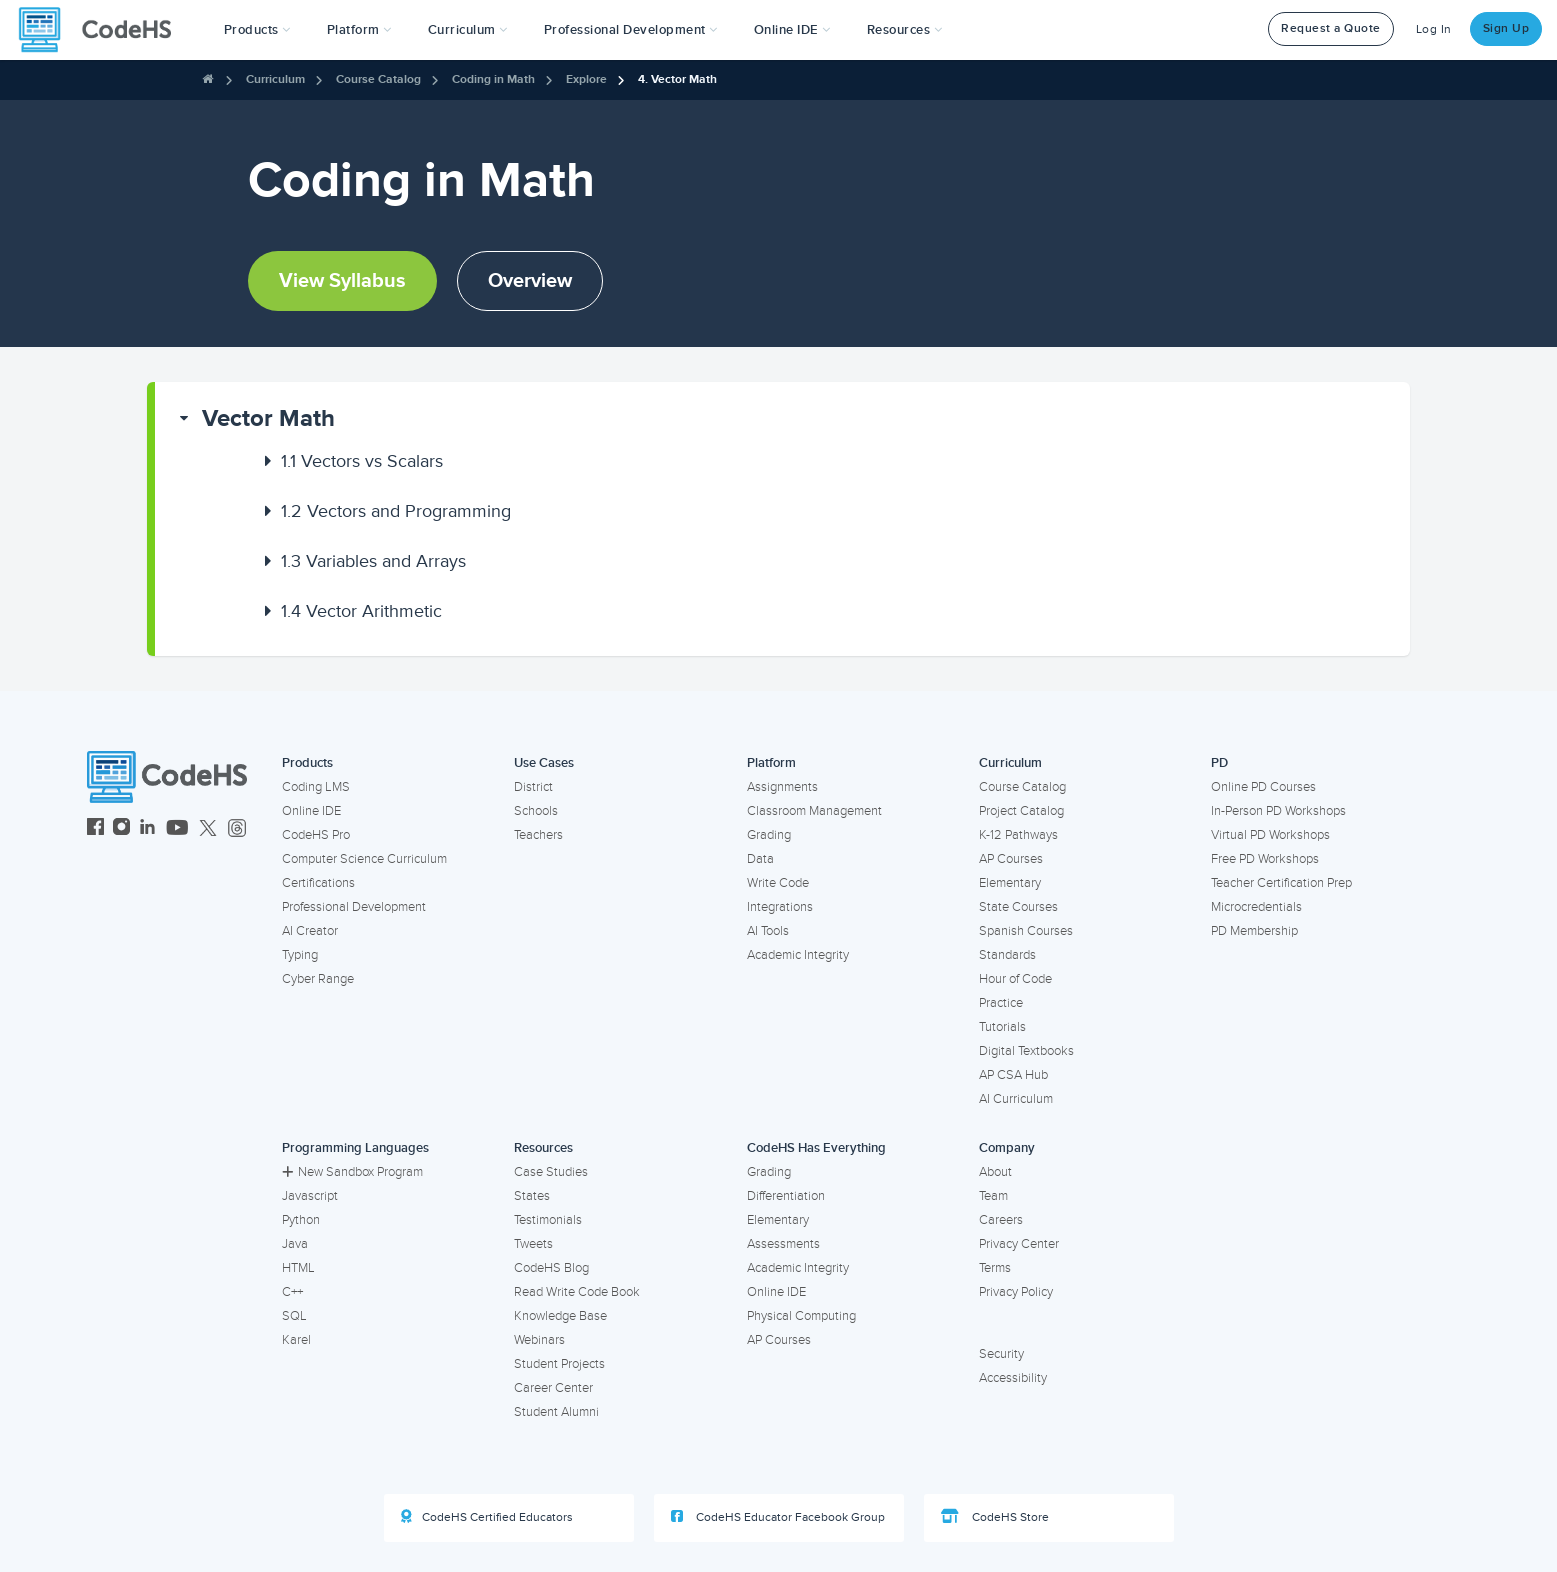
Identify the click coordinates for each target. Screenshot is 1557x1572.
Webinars (539, 1340)
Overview (530, 281)
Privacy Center (1019, 1244)
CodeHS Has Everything (816, 1148)
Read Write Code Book (577, 1292)
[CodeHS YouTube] (177, 829)
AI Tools (768, 931)
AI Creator (310, 931)
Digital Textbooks (1026, 1051)
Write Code (778, 883)
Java (295, 1244)
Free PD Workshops (1265, 859)
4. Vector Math (677, 79)
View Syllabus (342, 281)
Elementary (1010, 883)
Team (993, 1196)
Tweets (533, 1244)
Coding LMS (316, 787)
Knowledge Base (560, 1316)
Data (760, 859)
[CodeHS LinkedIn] (147, 829)
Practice (1001, 1003)
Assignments (782, 787)
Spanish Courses (1026, 931)
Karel (296, 1340)
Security (1001, 1354)
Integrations (780, 907)
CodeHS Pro (316, 835)
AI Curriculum (1016, 1099)
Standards (1007, 955)
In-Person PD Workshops (1278, 811)
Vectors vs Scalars (362, 461)
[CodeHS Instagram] (121, 829)
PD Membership (1254, 931)
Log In (1434, 29)
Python (301, 1220)
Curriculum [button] (468, 30)
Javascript (310, 1196)
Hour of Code (1015, 979)
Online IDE (311, 811)
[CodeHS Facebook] (95, 829)
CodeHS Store (995, 1517)
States (532, 1196)
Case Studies (551, 1172)
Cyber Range (318, 979)
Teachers (538, 835)
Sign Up (1506, 28)
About (995, 1172)
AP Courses (1011, 859)
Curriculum (275, 79)
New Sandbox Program (352, 1172)
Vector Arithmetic (361, 611)
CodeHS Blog (551, 1268)
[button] (257, 30)
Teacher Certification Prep (1281, 883)
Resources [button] (905, 30)
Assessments (783, 1244)
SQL (294, 1316)
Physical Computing (801, 1316)
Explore (586, 79)
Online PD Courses (1263, 787)
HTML (298, 1268)
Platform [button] (359, 30)
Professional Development (354, 907)
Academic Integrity (798, 955)
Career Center (553, 1388)
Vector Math (268, 418)
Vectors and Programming (396, 511)
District (533, 787)
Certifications (318, 883)
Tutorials (1002, 1027)
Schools (536, 811)
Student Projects (559, 1364)
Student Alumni (556, 1412)
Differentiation (786, 1196)
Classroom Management (814, 811)
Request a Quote (1331, 28)
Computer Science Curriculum (364, 859)
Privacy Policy (1016, 1292)
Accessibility (1013, 1378)
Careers (1001, 1220)
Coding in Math (493, 79)
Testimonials (548, 1220)
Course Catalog (378, 79)
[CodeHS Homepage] (103, 30)
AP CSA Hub (1013, 1075)
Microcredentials (1256, 907)
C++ (292, 1292)
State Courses (1018, 907)
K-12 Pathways (1018, 835)
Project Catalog (1021, 811)
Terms (995, 1268)
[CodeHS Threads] (237, 829)
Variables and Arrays (373, 561)
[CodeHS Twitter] (208, 829)
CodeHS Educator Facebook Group (778, 1517)
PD (1219, 763)
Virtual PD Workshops (1270, 835)
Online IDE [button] (792, 30)
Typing (300, 955)
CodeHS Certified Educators (487, 1517)
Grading (769, 835)
